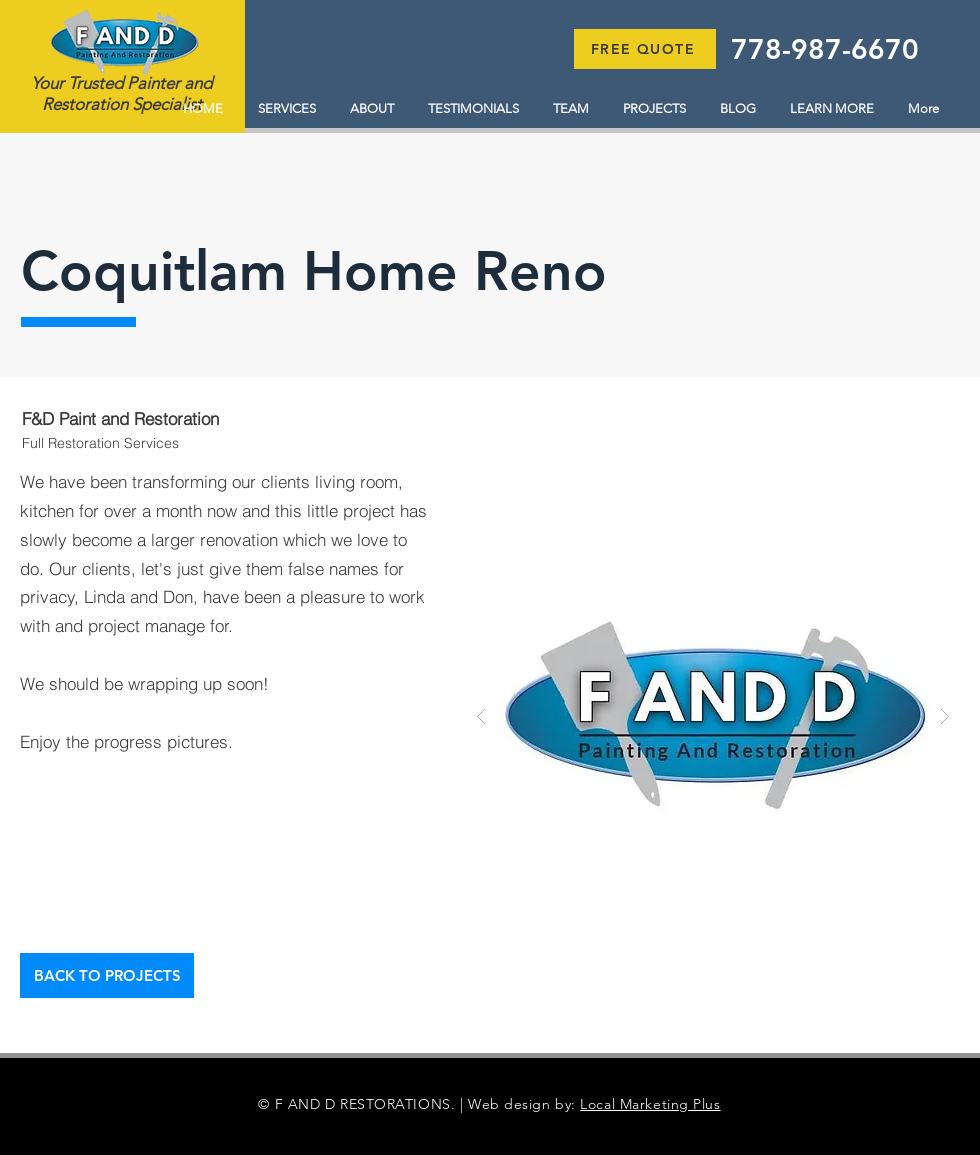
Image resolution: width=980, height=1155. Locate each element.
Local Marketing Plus (650, 1104)
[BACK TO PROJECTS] (107, 975)
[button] (645, 49)
